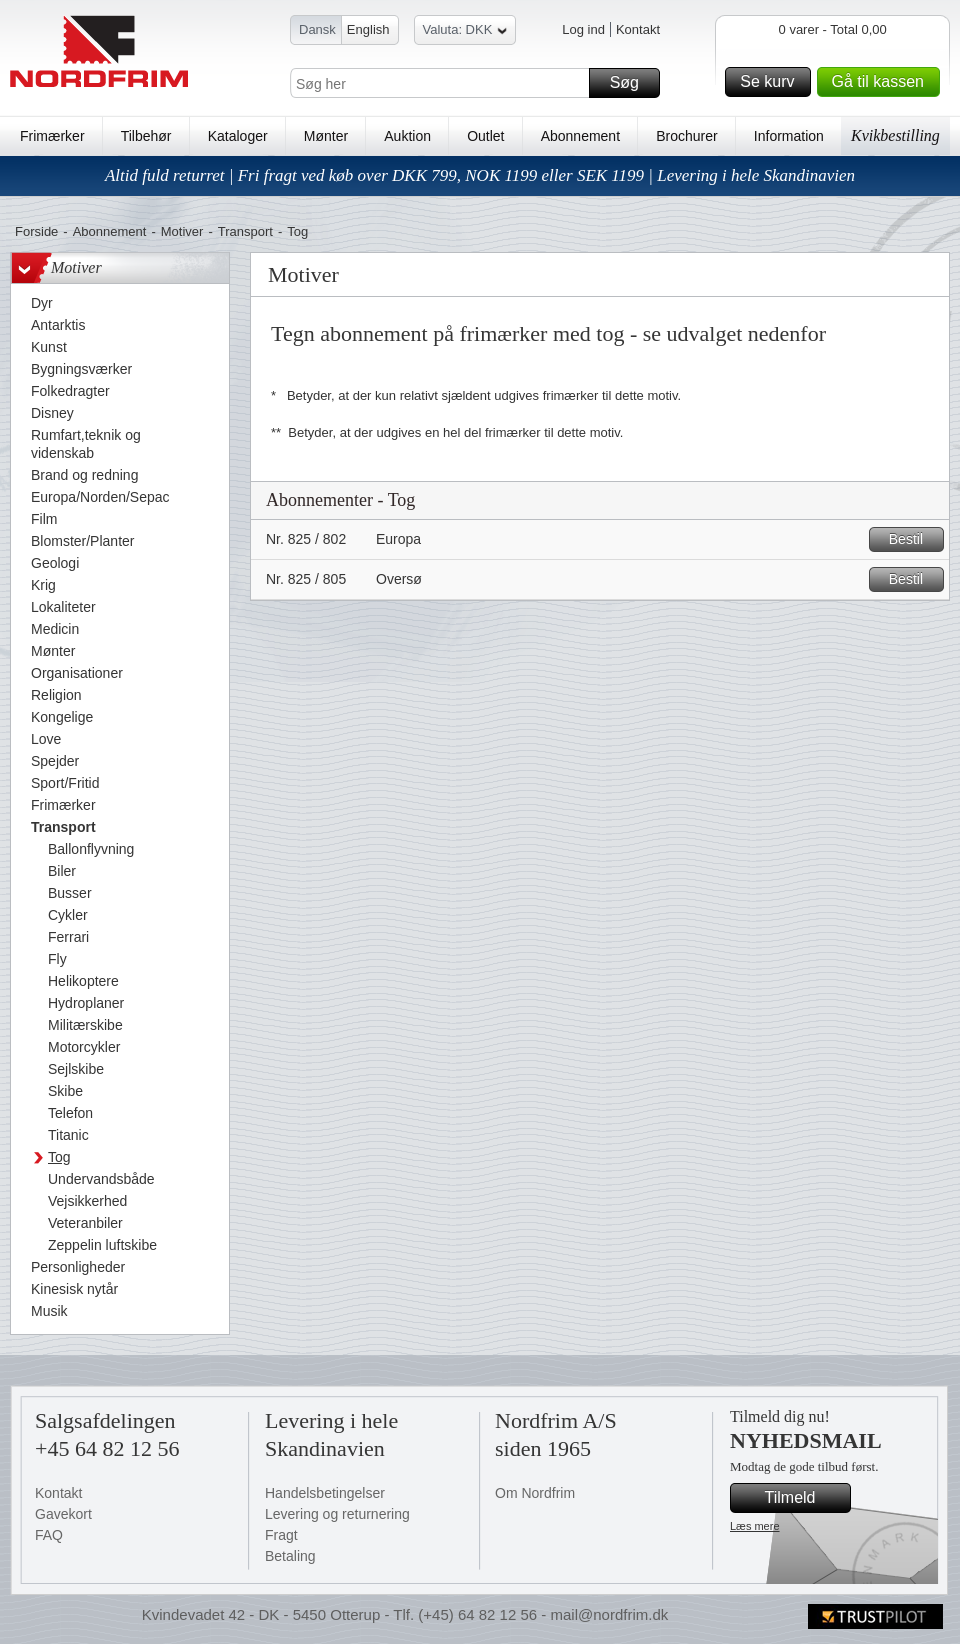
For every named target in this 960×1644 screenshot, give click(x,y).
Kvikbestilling (895, 135)
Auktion (407, 136)
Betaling (290, 1556)
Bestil (913, 539)
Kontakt (638, 29)
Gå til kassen (883, 82)
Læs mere (755, 1526)
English (368, 29)
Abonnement (580, 136)
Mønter (326, 136)
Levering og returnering (337, 1514)
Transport (245, 231)
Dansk (317, 29)
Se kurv (772, 82)
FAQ (49, 1535)
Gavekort (63, 1514)
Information (789, 136)
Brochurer (686, 136)
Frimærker (52, 136)
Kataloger (238, 136)
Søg (632, 83)
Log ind (583, 29)
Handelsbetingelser (325, 1493)
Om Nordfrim (535, 1493)
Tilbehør (146, 136)
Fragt (281, 1535)
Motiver (182, 231)
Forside (36, 231)
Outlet (485, 136)
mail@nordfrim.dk (609, 1614)
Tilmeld (805, 1498)
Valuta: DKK (465, 32)
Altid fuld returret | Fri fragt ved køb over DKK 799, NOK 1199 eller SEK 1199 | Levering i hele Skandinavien (480, 175)
